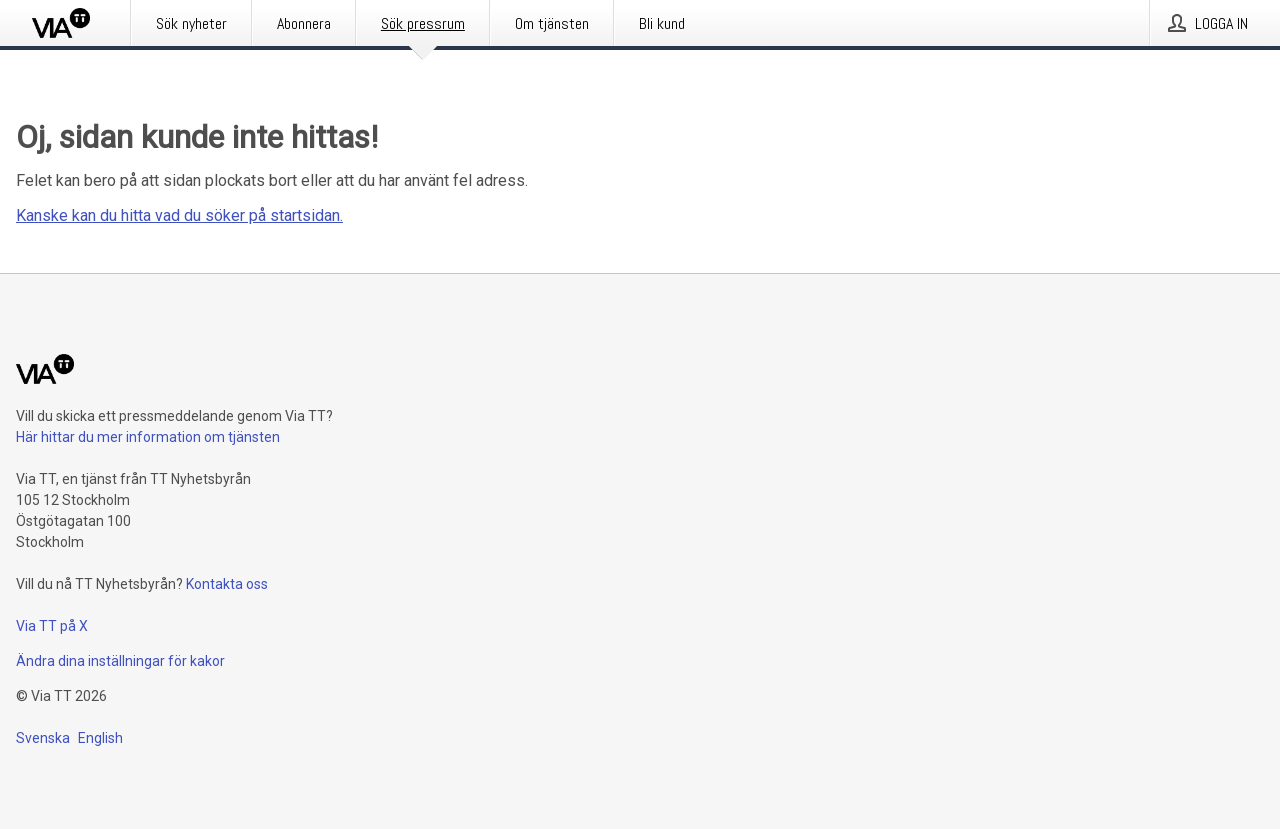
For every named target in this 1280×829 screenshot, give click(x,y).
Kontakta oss (227, 584)
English (100, 738)
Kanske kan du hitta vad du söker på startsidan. (179, 215)
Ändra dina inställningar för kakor (120, 661)
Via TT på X (52, 626)
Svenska (43, 738)
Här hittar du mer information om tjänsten (148, 437)
